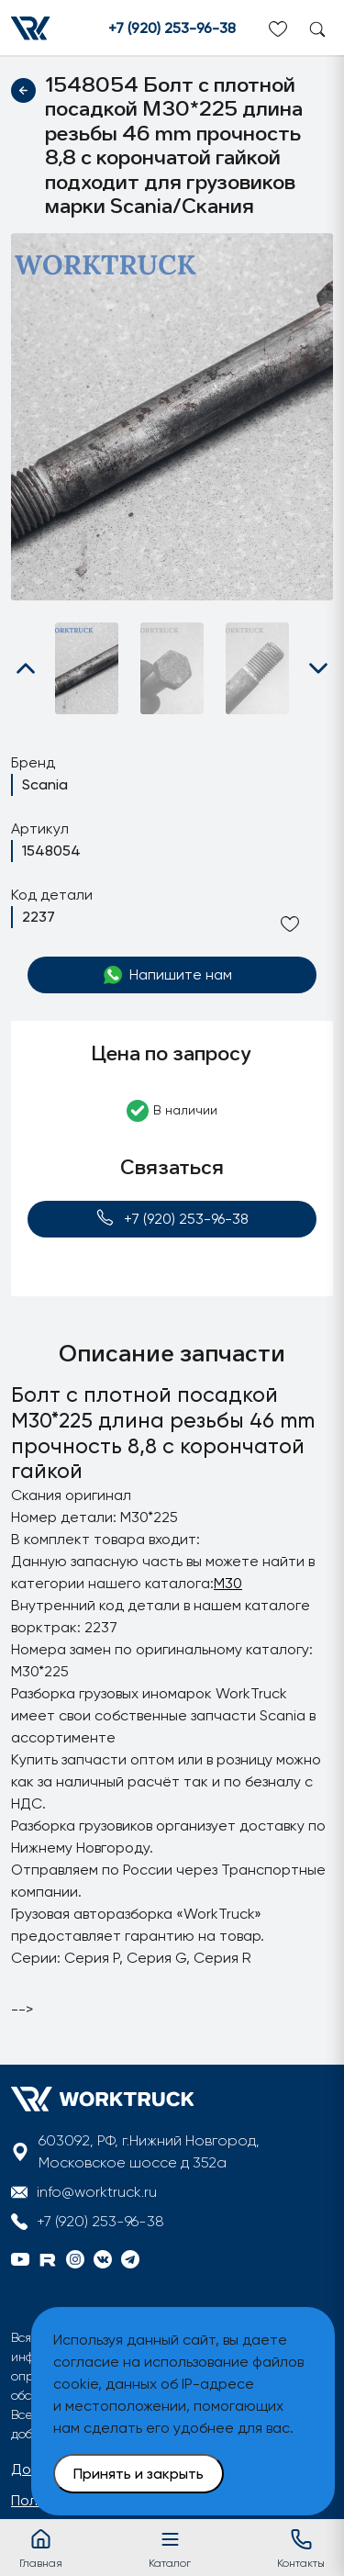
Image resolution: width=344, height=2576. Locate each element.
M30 (228, 1583)
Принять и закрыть (138, 2473)
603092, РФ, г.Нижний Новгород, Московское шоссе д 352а (149, 2151)
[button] (25, 668)
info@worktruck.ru (97, 2192)
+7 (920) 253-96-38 (172, 28)
